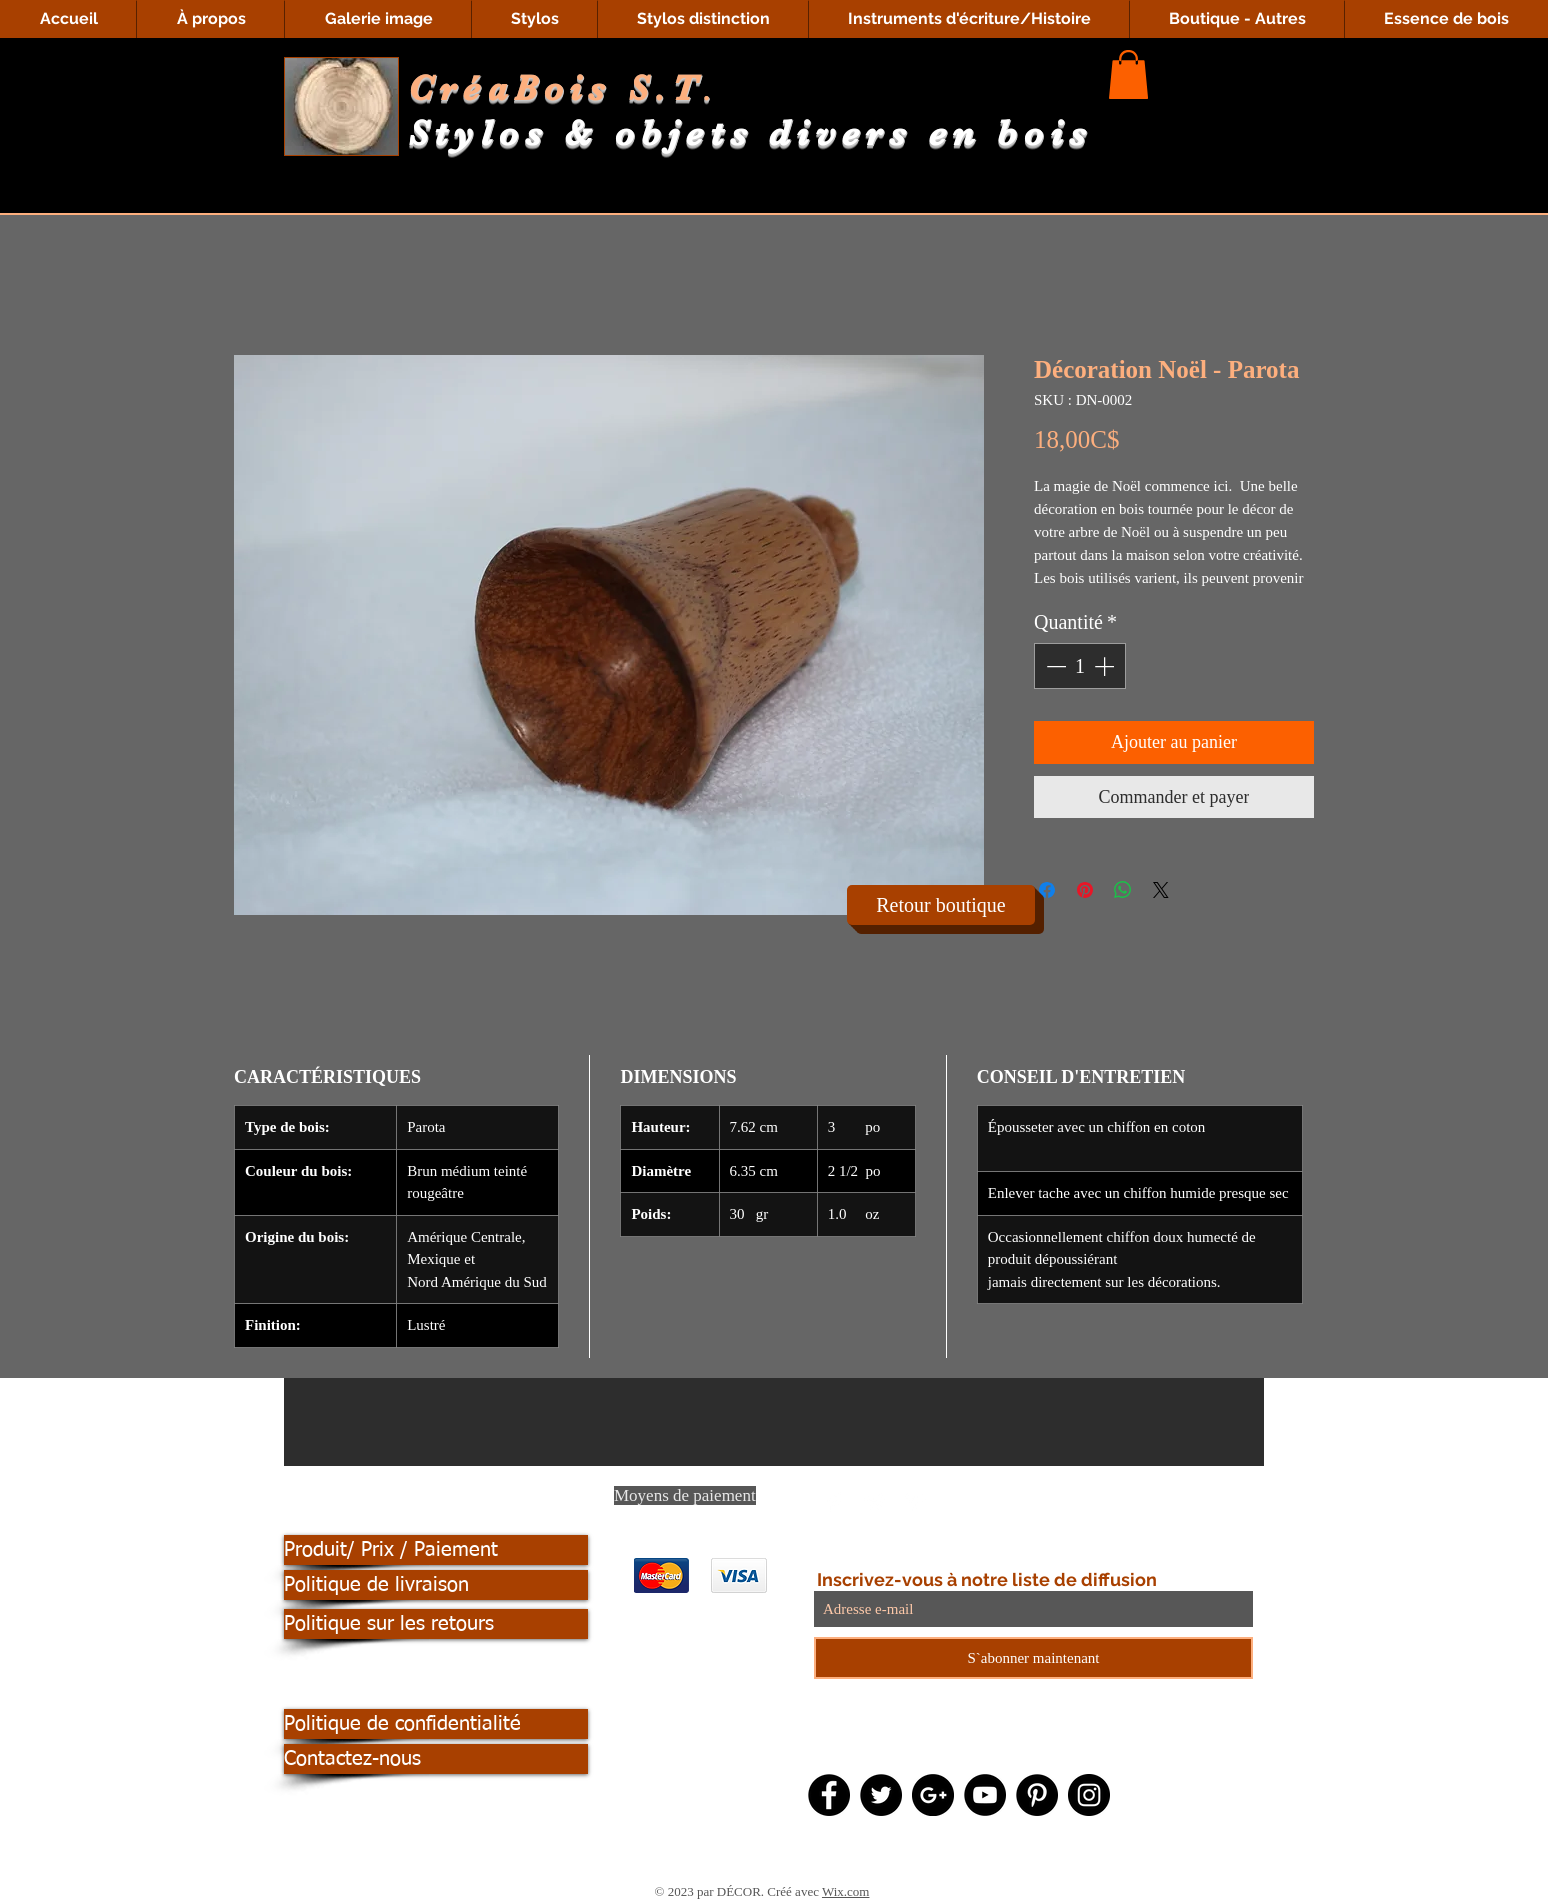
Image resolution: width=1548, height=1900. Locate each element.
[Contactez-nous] (436, 1759)
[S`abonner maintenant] (1033, 1658)
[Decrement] (1054, 666)
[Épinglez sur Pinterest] (1085, 890)
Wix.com (846, 1891)
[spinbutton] (1080, 666)
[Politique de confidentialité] (436, 1724)
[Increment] (1106, 666)
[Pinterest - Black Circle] (1037, 1795)
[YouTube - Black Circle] (985, 1795)
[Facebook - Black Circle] (829, 1795)
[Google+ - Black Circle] (933, 1795)
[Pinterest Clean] (915, 1502)
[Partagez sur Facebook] (1047, 890)
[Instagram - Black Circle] (1089, 1795)
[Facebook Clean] (835, 1502)
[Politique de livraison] (436, 1585)
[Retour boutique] (941, 905)
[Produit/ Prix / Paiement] (436, 1550)
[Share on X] (1161, 890)
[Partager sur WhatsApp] (1123, 890)
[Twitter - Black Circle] (881, 1795)
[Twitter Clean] (875, 1502)
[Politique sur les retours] (436, 1624)
